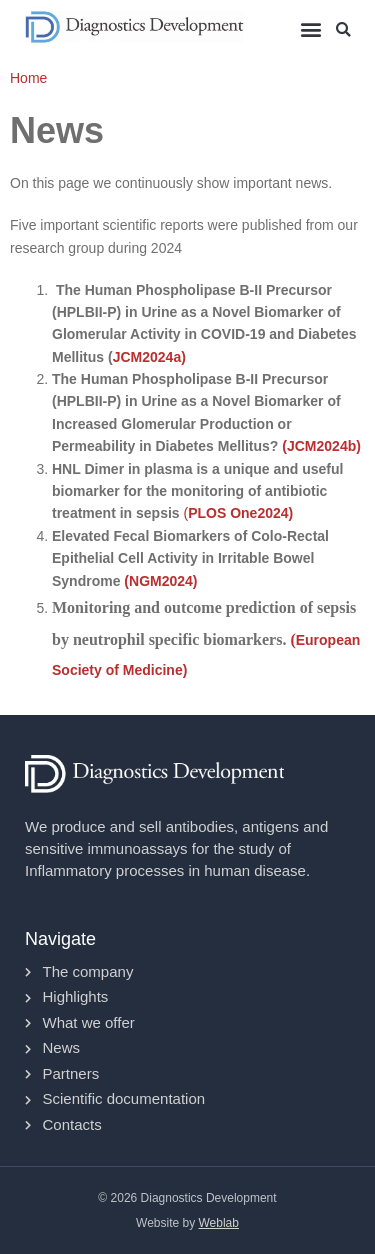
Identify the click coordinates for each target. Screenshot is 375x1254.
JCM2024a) (149, 357)
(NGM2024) (160, 581)
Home (28, 78)
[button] (310, 28)
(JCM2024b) (319, 446)
